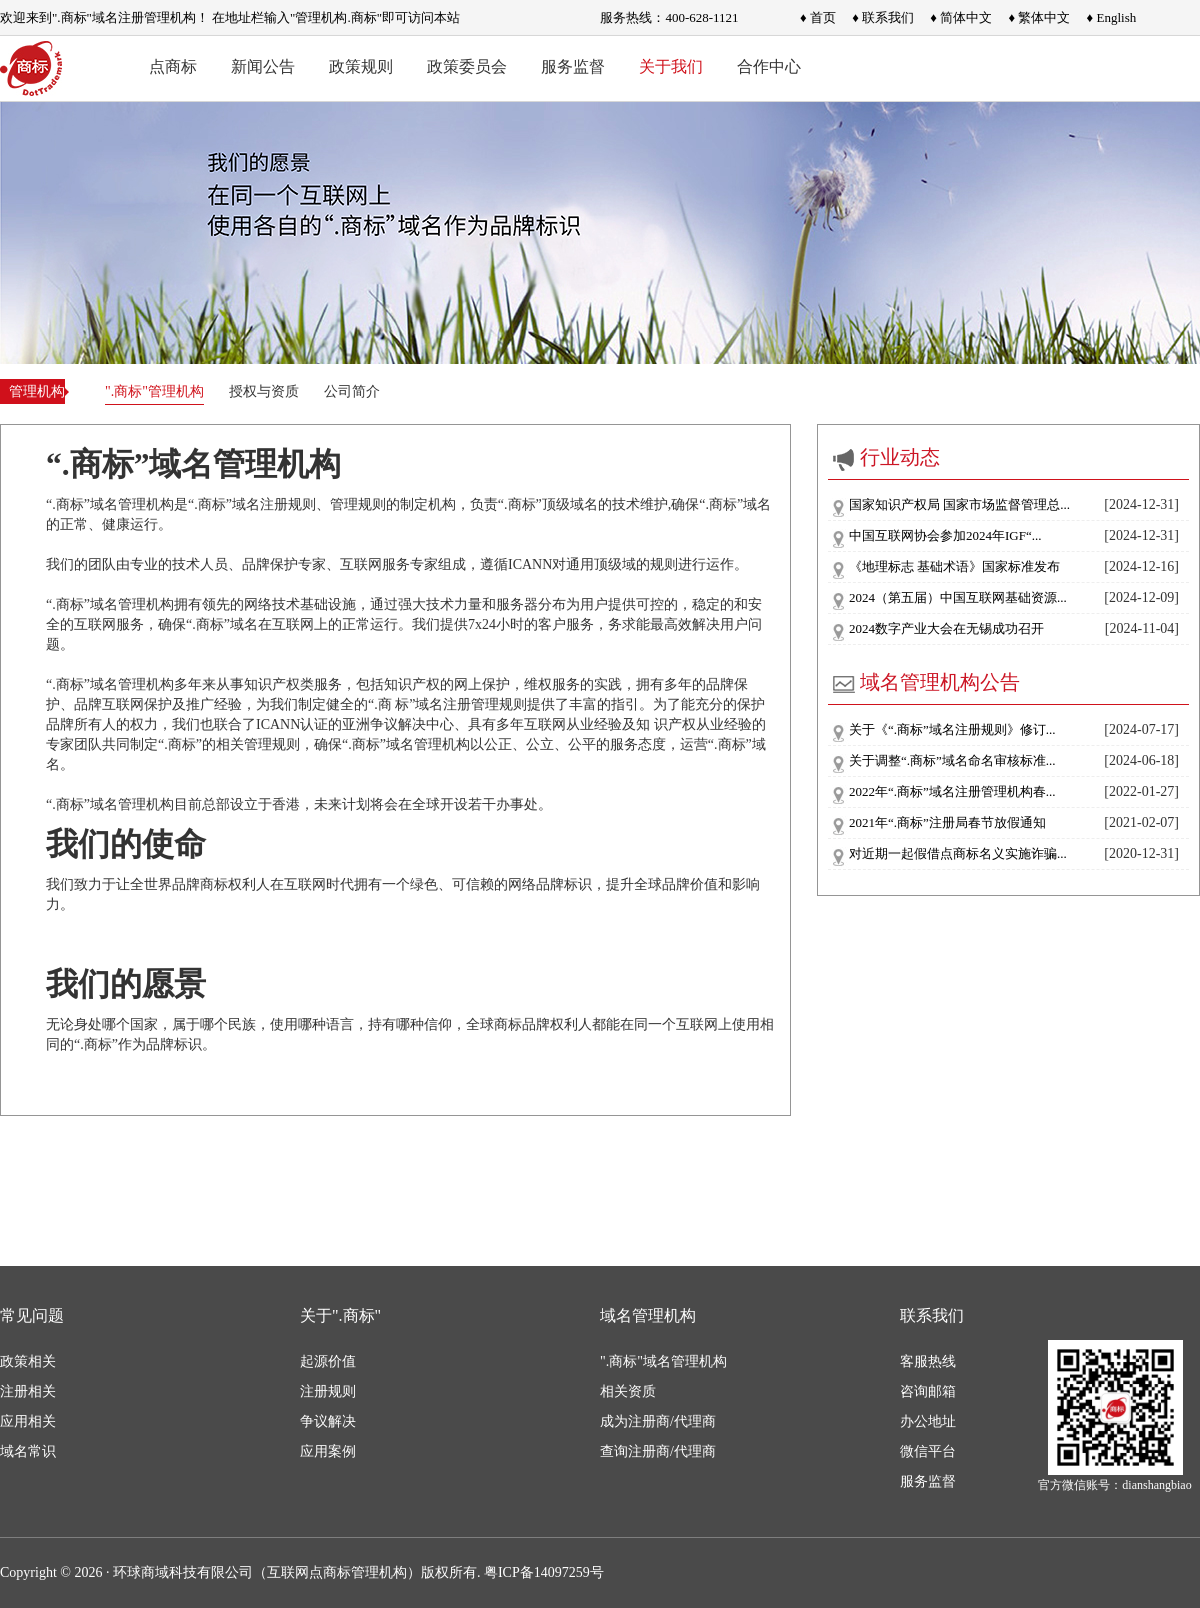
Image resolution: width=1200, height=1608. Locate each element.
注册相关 (28, 1391)
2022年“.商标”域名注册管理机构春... (952, 791)
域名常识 (28, 1451)
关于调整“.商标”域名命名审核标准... (952, 760)
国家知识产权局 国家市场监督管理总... (959, 504)
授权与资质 (264, 391)
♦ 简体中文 (961, 17)
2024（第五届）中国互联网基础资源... (958, 597)
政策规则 (361, 66)
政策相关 (28, 1361)
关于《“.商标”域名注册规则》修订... (952, 729)
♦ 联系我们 (883, 17)
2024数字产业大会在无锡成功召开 (946, 628)
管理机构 (35, 391)
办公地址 (928, 1421)
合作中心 (769, 66)
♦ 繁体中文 (1039, 17)
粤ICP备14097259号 (544, 1572)
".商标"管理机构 (154, 391)
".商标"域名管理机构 (663, 1361)
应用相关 (28, 1421)
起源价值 (328, 1361)
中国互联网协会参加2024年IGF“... (945, 535)
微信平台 (928, 1451)
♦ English (1112, 17)
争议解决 (328, 1421)
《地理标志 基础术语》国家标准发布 (954, 566)
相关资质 (628, 1391)
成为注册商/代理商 (658, 1421)
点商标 (173, 66)
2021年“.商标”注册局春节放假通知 (947, 822)
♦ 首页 (818, 17)
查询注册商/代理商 (658, 1451)
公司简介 (352, 391)
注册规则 (328, 1391)
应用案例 (328, 1451)
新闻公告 (263, 66)
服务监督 (573, 66)
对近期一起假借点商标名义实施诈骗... (958, 853)
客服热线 (928, 1361)
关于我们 (671, 66)
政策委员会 (467, 66)
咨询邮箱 (928, 1391)
